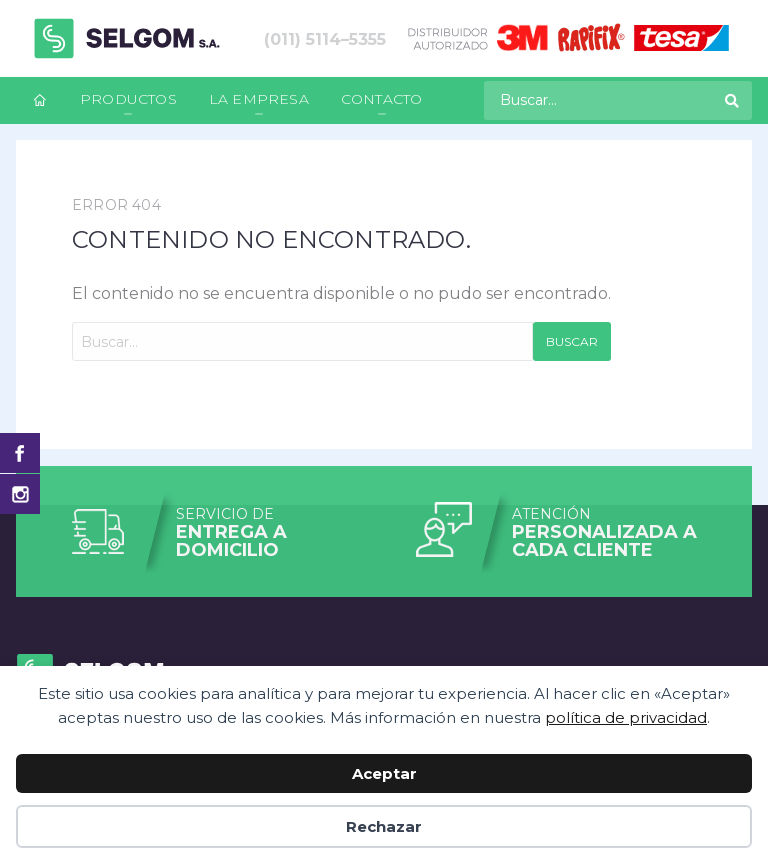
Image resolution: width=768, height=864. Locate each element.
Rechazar (384, 826)
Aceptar (384, 773)
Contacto (382, 99)
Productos (128, 99)
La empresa (259, 99)
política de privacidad (626, 717)
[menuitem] (40, 100)
